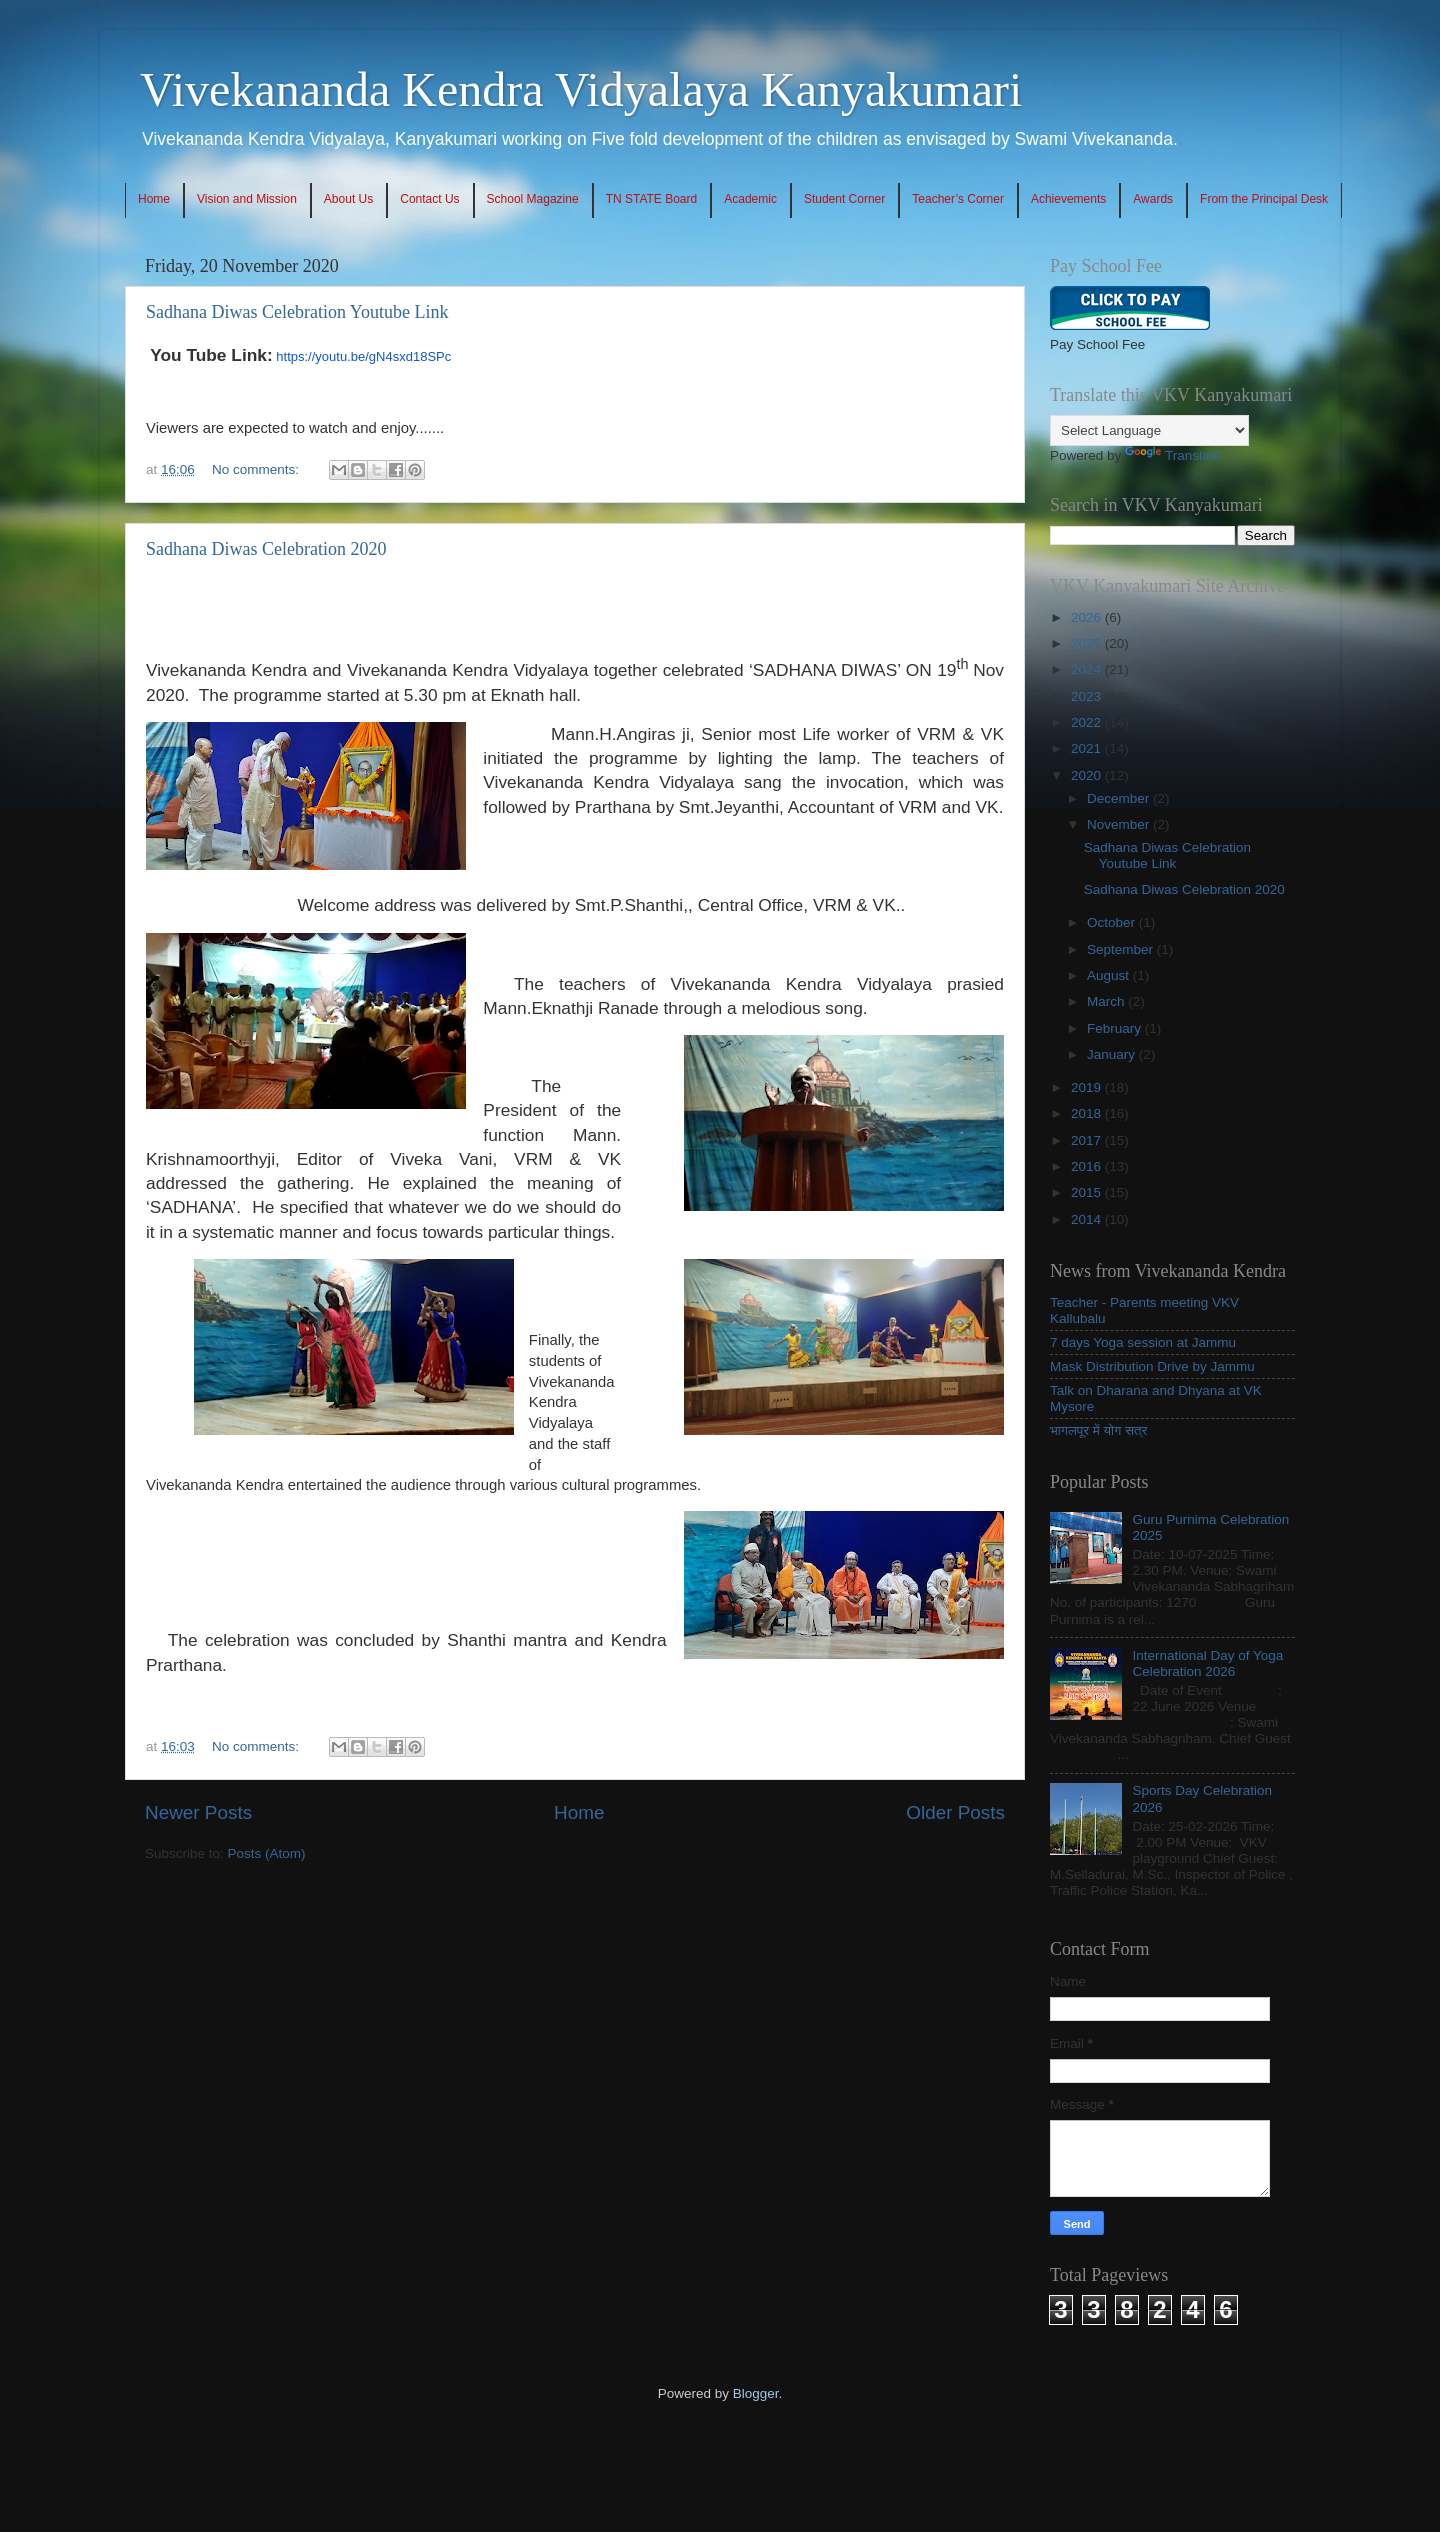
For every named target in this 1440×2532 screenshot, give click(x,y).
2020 (1088, 775)
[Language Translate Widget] (1149, 430)
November (1120, 824)
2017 (1088, 1140)
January (1113, 1054)
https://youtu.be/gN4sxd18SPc (363, 356)
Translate (1173, 455)
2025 (1088, 643)
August (1110, 975)
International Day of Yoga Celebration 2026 (1207, 1663)
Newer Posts (198, 1812)
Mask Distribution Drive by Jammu (1152, 1366)
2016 (1088, 1166)
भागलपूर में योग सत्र (1098, 1430)
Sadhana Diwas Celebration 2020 (266, 549)
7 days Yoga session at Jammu (1143, 1342)
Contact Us (429, 199)
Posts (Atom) (267, 1853)
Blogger (756, 2393)
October (1113, 922)
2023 (1088, 696)
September (1122, 949)
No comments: (257, 469)
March (1107, 1001)
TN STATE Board (652, 199)
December (1120, 798)
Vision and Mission (247, 199)
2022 (1088, 722)
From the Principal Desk (1264, 199)
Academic (750, 199)
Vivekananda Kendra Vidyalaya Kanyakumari (581, 89)
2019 (1088, 1087)
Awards (1153, 199)
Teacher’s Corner (958, 199)
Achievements (1068, 199)
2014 (1088, 1219)
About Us (348, 199)
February (1116, 1028)
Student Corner (844, 199)
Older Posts (955, 1812)
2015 (1088, 1192)
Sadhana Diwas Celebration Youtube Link (297, 312)
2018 (1088, 1113)
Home (154, 199)
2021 (1088, 748)
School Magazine (533, 199)
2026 (1088, 617)
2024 (1088, 669)
